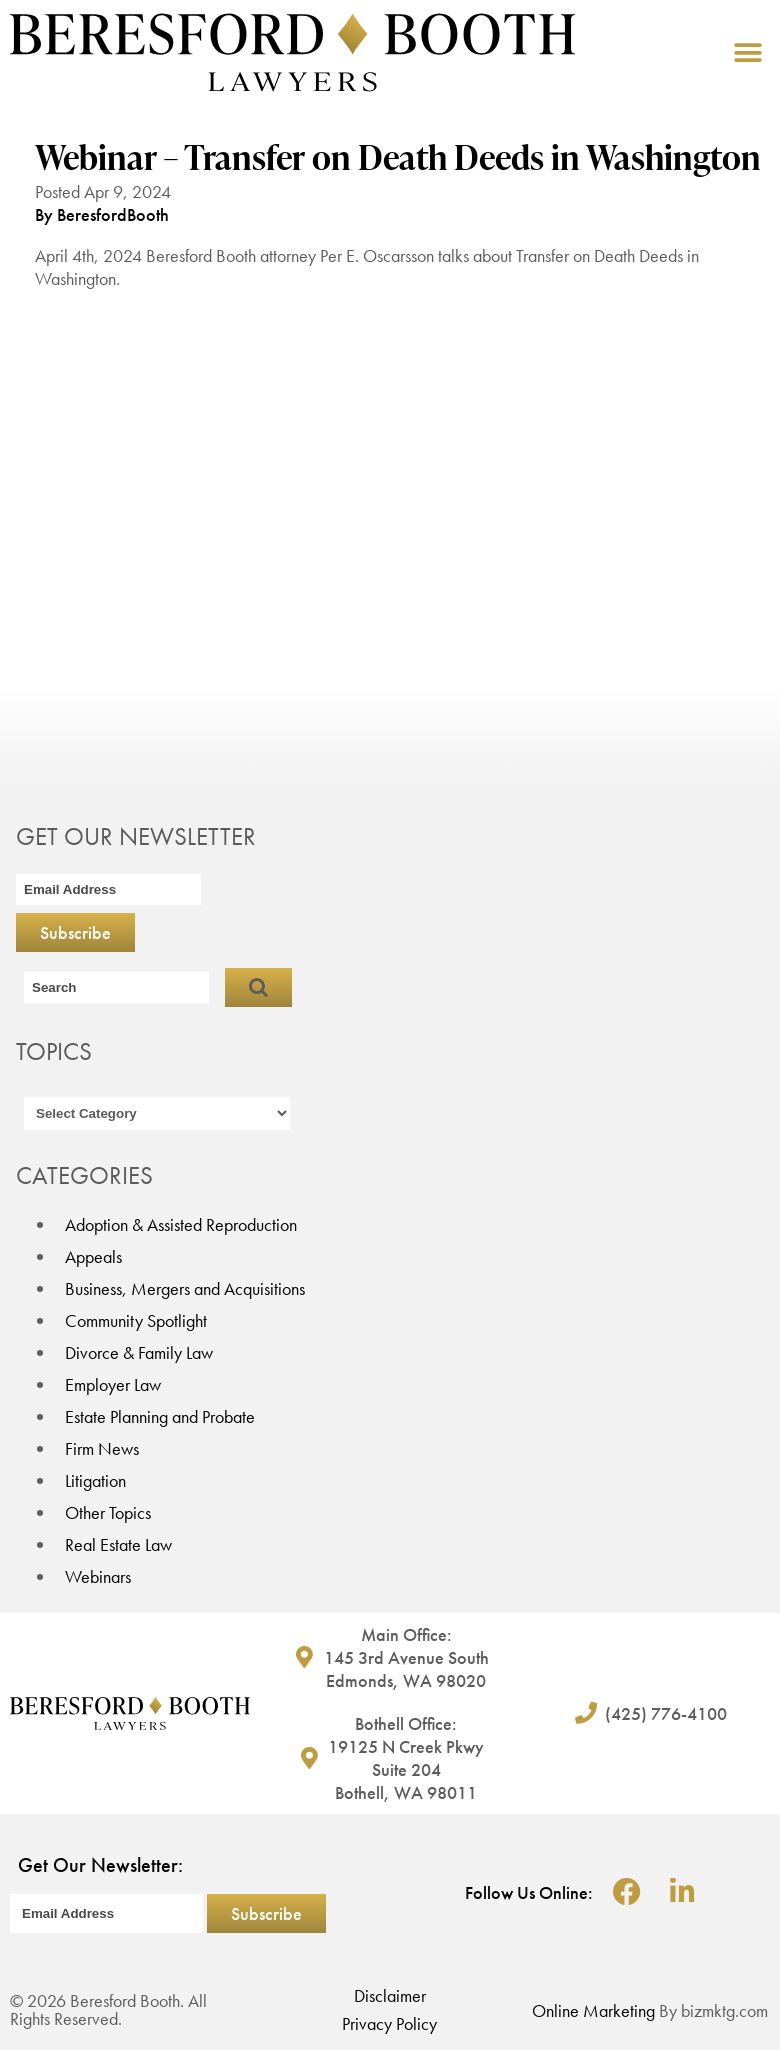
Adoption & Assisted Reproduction (181, 1224)
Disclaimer (390, 1995)
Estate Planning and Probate (160, 1416)
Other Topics (108, 1512)
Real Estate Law (118, 1544)
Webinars (98, 1576)
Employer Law (113, 1384)
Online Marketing (593, 2010)
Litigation (95, 1480)
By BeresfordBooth (102, 214)
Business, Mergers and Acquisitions (185, 1288)
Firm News (102, 1448)
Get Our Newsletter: (100, 1865)
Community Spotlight (136, 1320)
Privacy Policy (389, 2023)
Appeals (93, 1256)
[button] (747, 52)
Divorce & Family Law (139, 1352)
